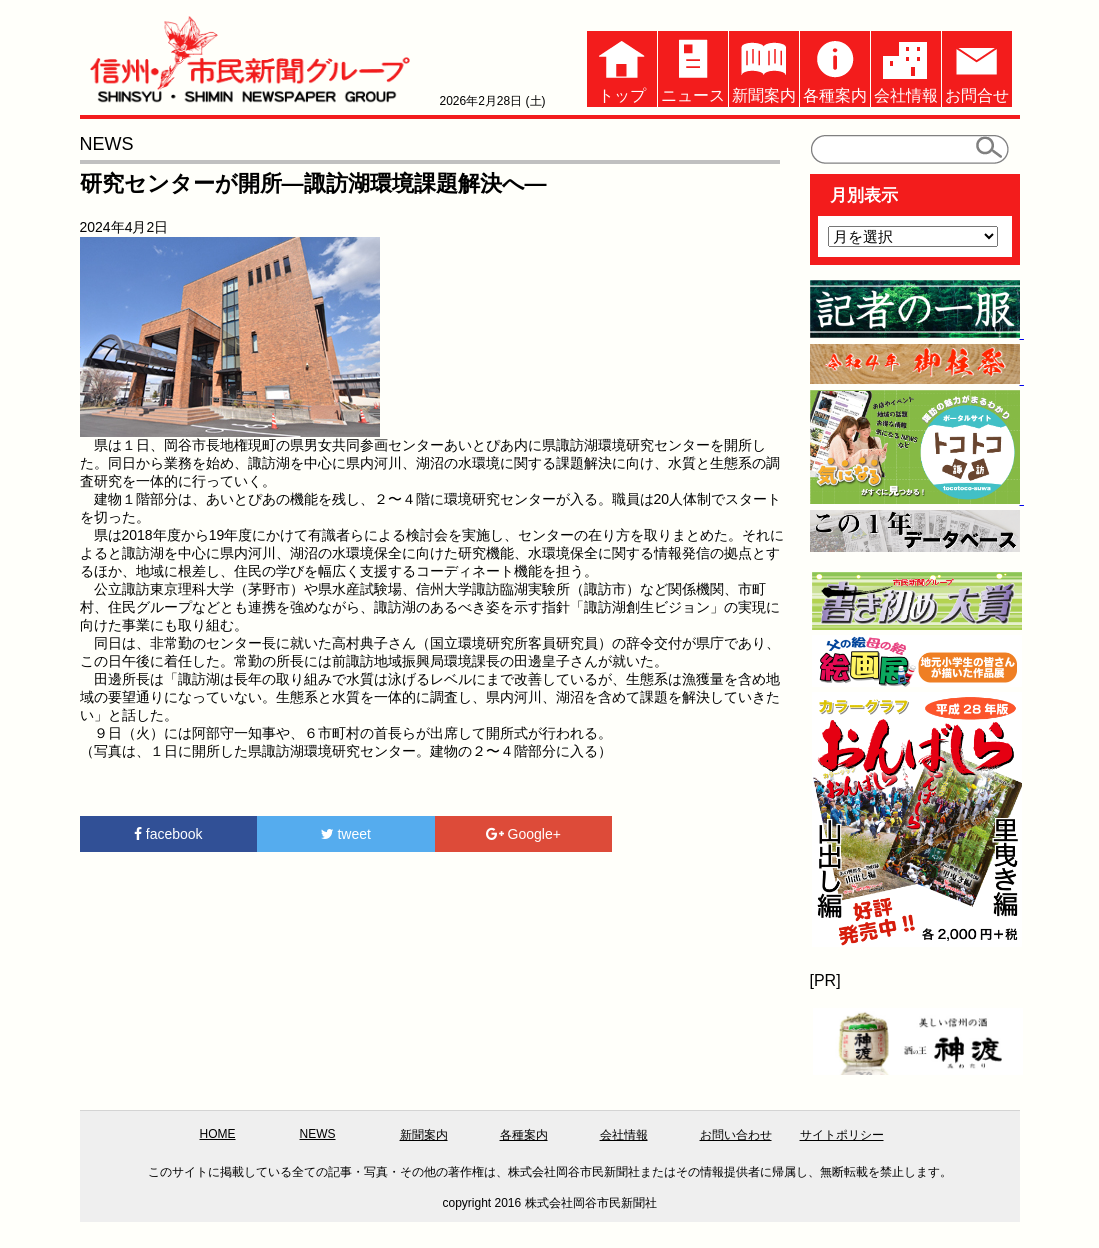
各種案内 (835, 67)
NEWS (318, 1134)
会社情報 (906, 67)
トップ (622, 67)
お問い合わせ (736, 1135)
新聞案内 (764, 67)
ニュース (693, 67)
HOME (218, 1134)
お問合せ (977, 67)
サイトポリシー (842, 1135)
